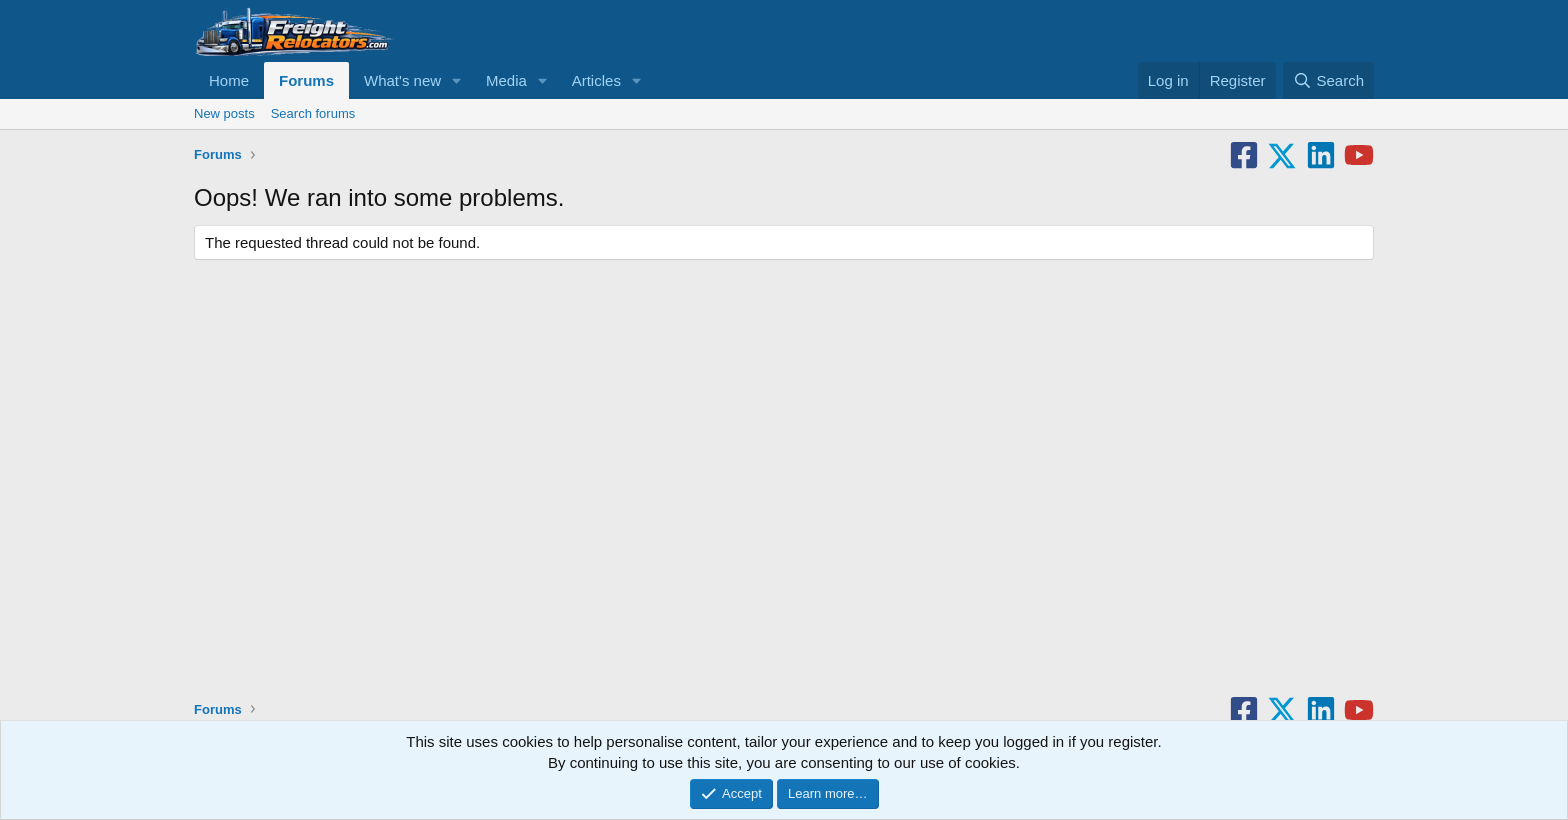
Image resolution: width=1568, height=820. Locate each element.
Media (506, 80)
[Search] (1328, 80)
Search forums (313, 113)
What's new (402, 80)
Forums (306, 80)
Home (229, 80)
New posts (224, 113)
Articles (596, 80)
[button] (457, 80)
